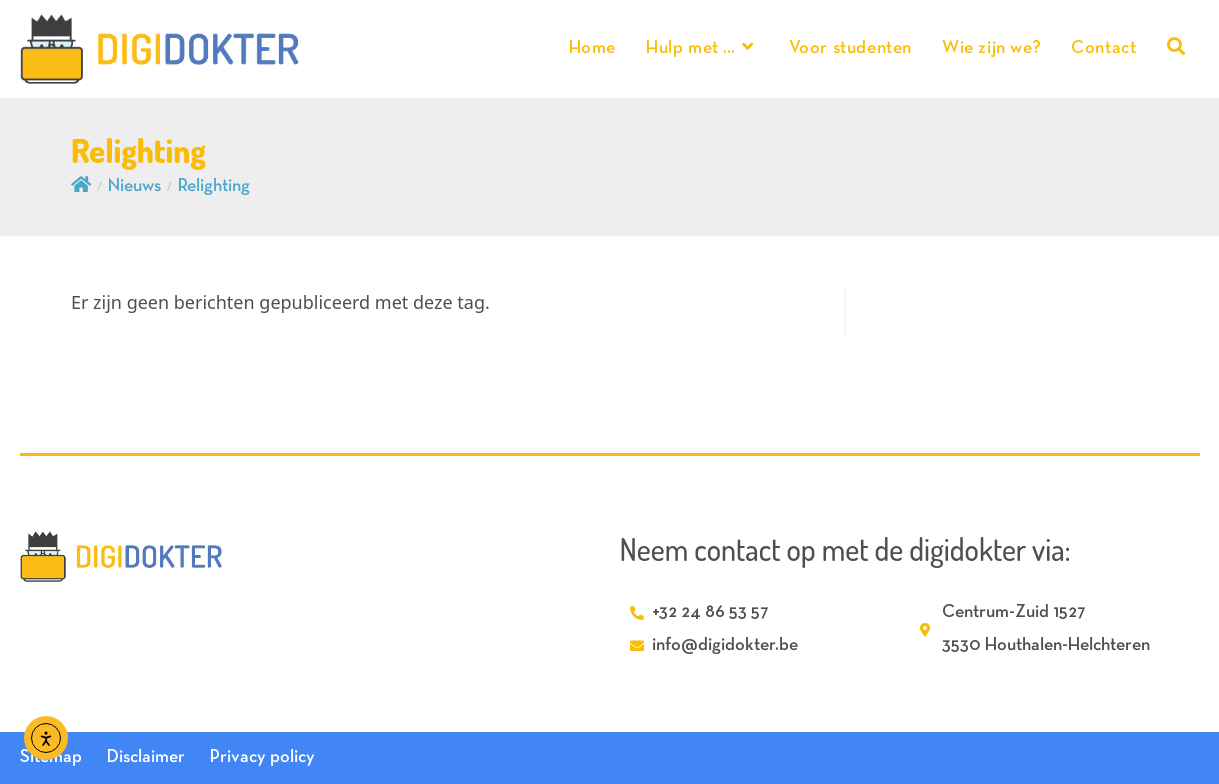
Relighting (214, 186)
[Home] (81, 186)
